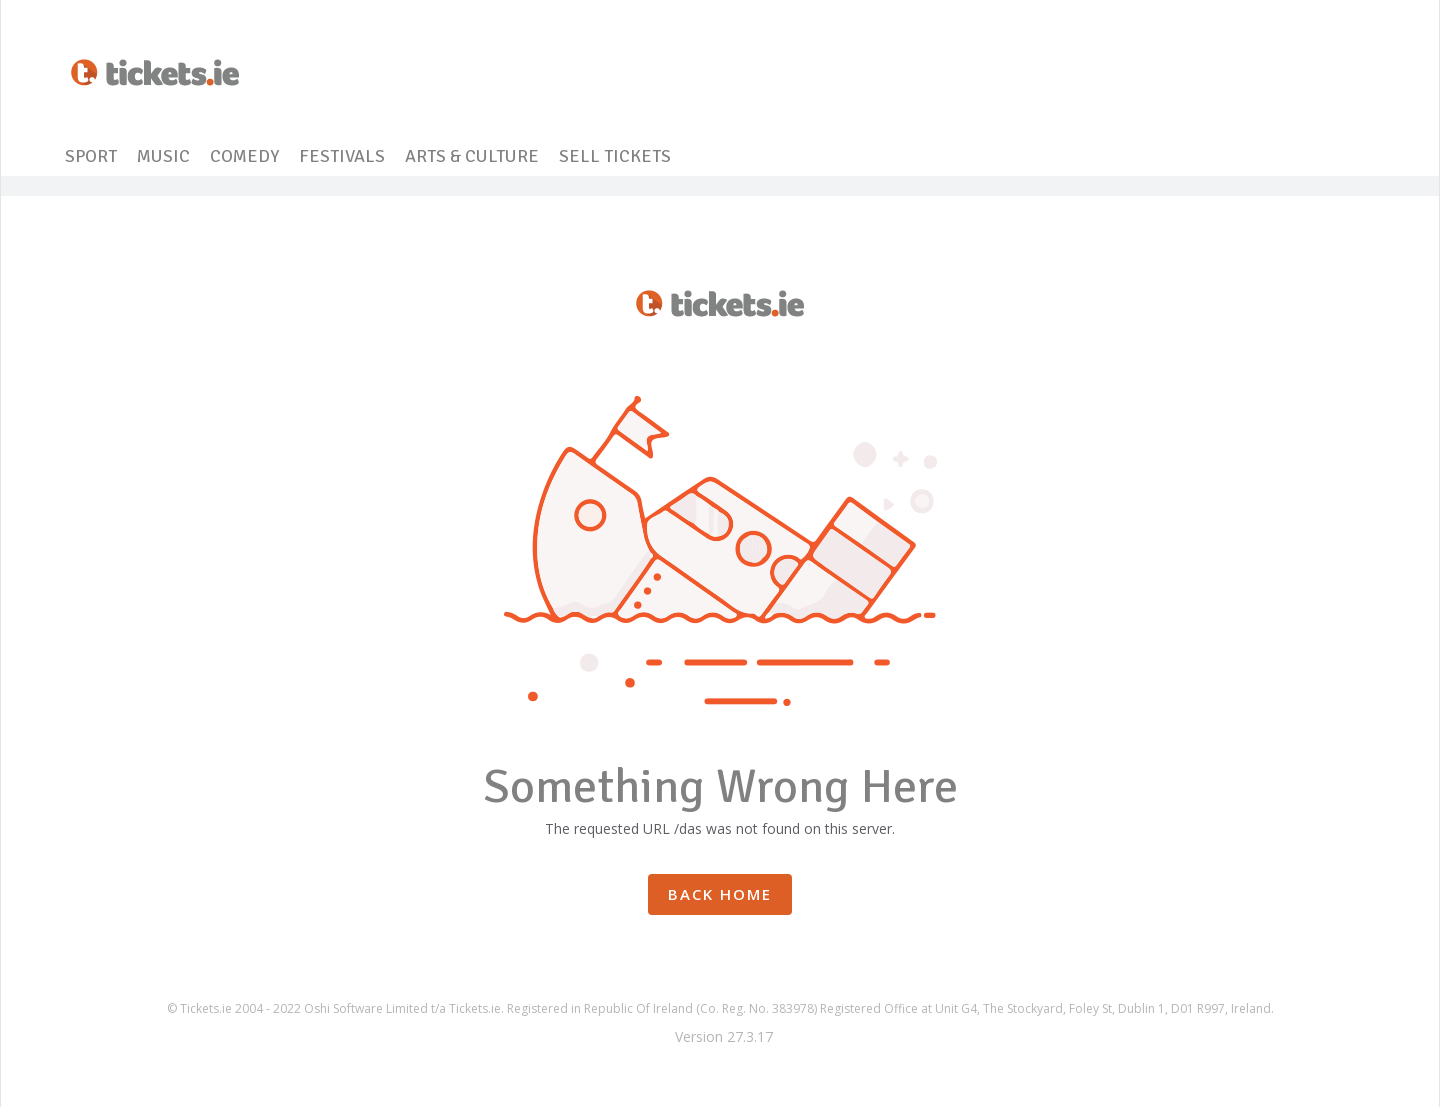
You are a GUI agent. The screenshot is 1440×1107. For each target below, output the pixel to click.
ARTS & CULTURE (472, 156)
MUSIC (163, 156)
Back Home (720, 894)
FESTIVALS (342, 156)
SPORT (91, 156)
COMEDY (244, 156)
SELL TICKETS (615, 156)
